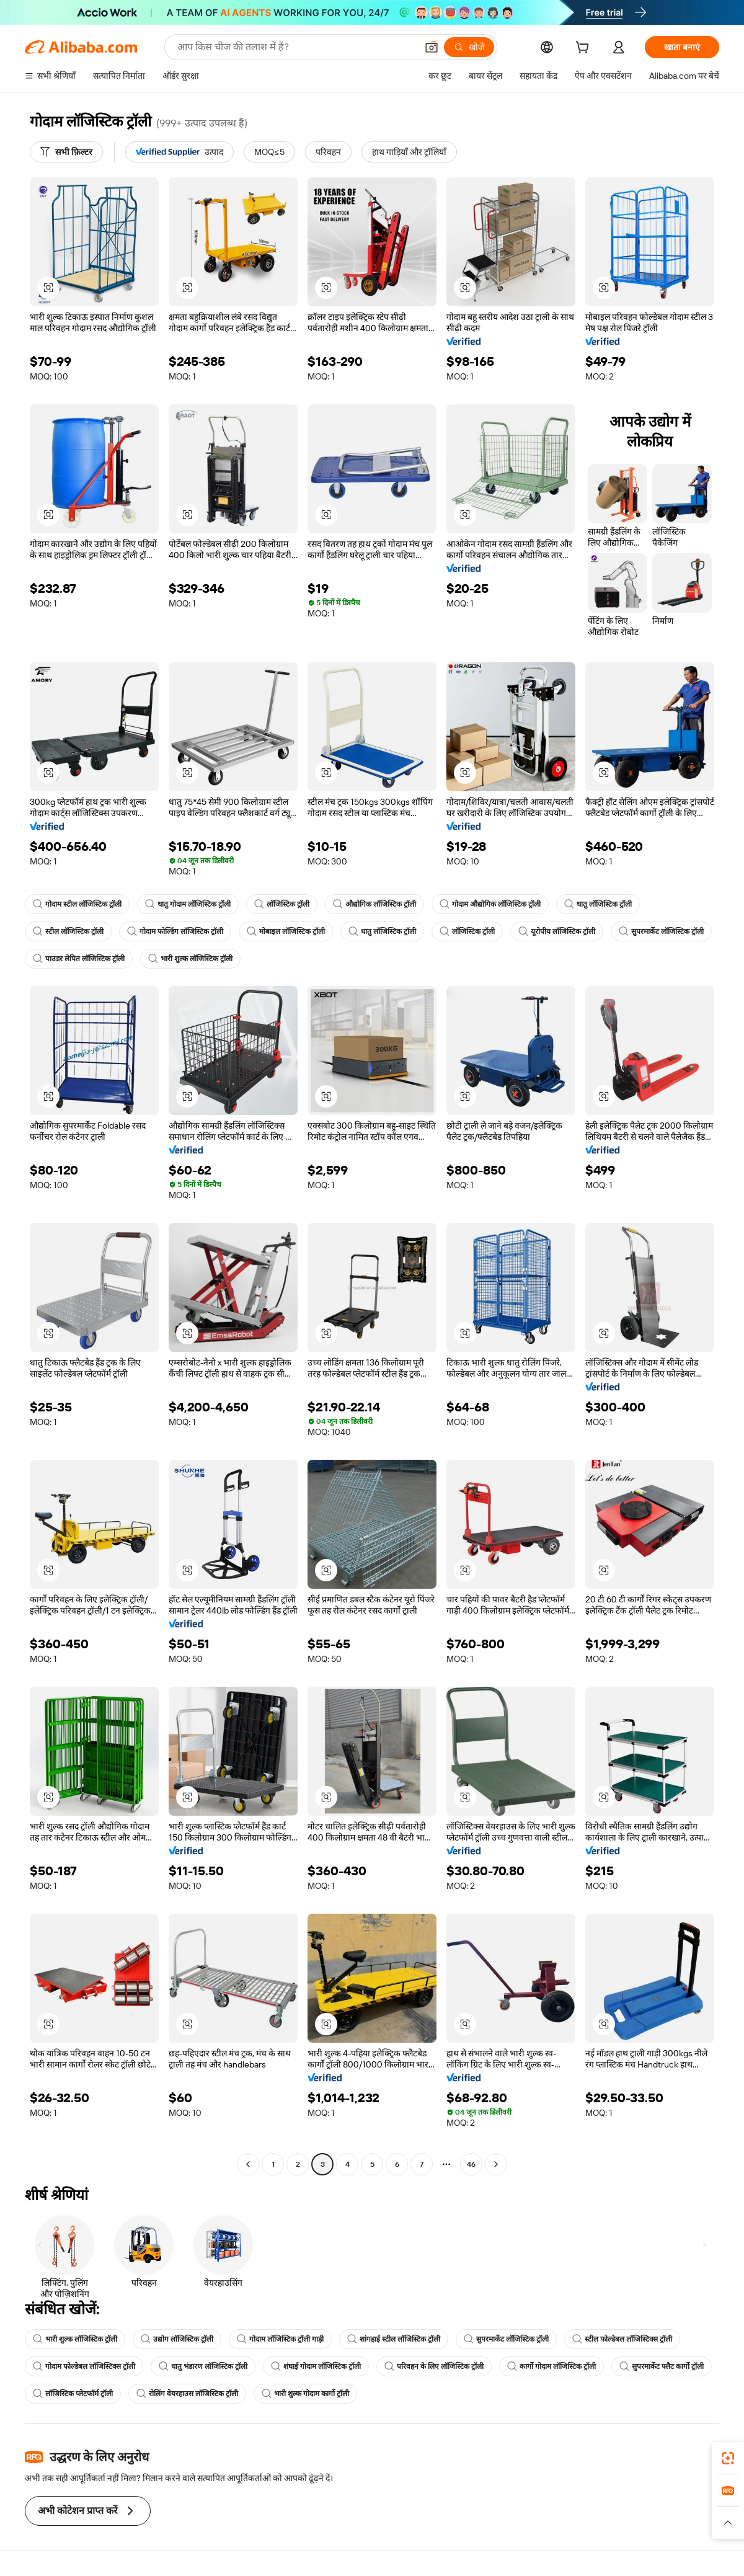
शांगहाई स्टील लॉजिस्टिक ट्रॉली (393, 2339)
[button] (431, 47)
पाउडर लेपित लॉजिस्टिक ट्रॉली (79, 959)
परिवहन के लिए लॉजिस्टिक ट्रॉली (434, 2366)
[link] (728, 2458)
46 (471, 2164)
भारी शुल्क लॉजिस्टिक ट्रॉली (190, 959)
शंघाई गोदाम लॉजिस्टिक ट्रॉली (316, 2366)
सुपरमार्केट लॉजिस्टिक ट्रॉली (661, 931)
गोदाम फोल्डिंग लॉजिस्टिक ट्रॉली (175, 931)
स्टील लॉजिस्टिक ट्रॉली (68, 931)
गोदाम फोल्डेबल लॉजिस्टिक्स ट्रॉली (84, 2366)
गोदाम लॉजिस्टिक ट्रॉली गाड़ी (280, 2339)
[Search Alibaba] (295, 47)
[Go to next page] (496, 2164)
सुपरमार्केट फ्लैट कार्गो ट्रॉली (661, 2366)
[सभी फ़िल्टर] (66, 151)
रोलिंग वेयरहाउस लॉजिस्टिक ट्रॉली (187, 2394)
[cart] (584, 49)
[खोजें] (469, 47)
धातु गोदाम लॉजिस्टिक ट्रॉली (188, 904)
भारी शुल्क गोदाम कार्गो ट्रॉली (305, 2394)
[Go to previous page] (248, 2164)
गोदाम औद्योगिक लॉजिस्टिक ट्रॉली (490, 904)
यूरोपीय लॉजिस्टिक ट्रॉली (556, 931)
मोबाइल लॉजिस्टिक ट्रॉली (286, 931)
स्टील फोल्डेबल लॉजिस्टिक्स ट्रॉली (622, 2339)
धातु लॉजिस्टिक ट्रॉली (598, 904)
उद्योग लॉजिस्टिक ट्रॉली (177, 2339)
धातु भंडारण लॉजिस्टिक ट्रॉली (203, 2366)
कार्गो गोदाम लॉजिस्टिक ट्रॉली (551, 2366)
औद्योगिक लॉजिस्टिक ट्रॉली (374, 904)
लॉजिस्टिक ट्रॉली (281, 904)
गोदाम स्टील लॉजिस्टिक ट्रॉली (77, 904)
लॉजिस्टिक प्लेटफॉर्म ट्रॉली (73, 2394)
